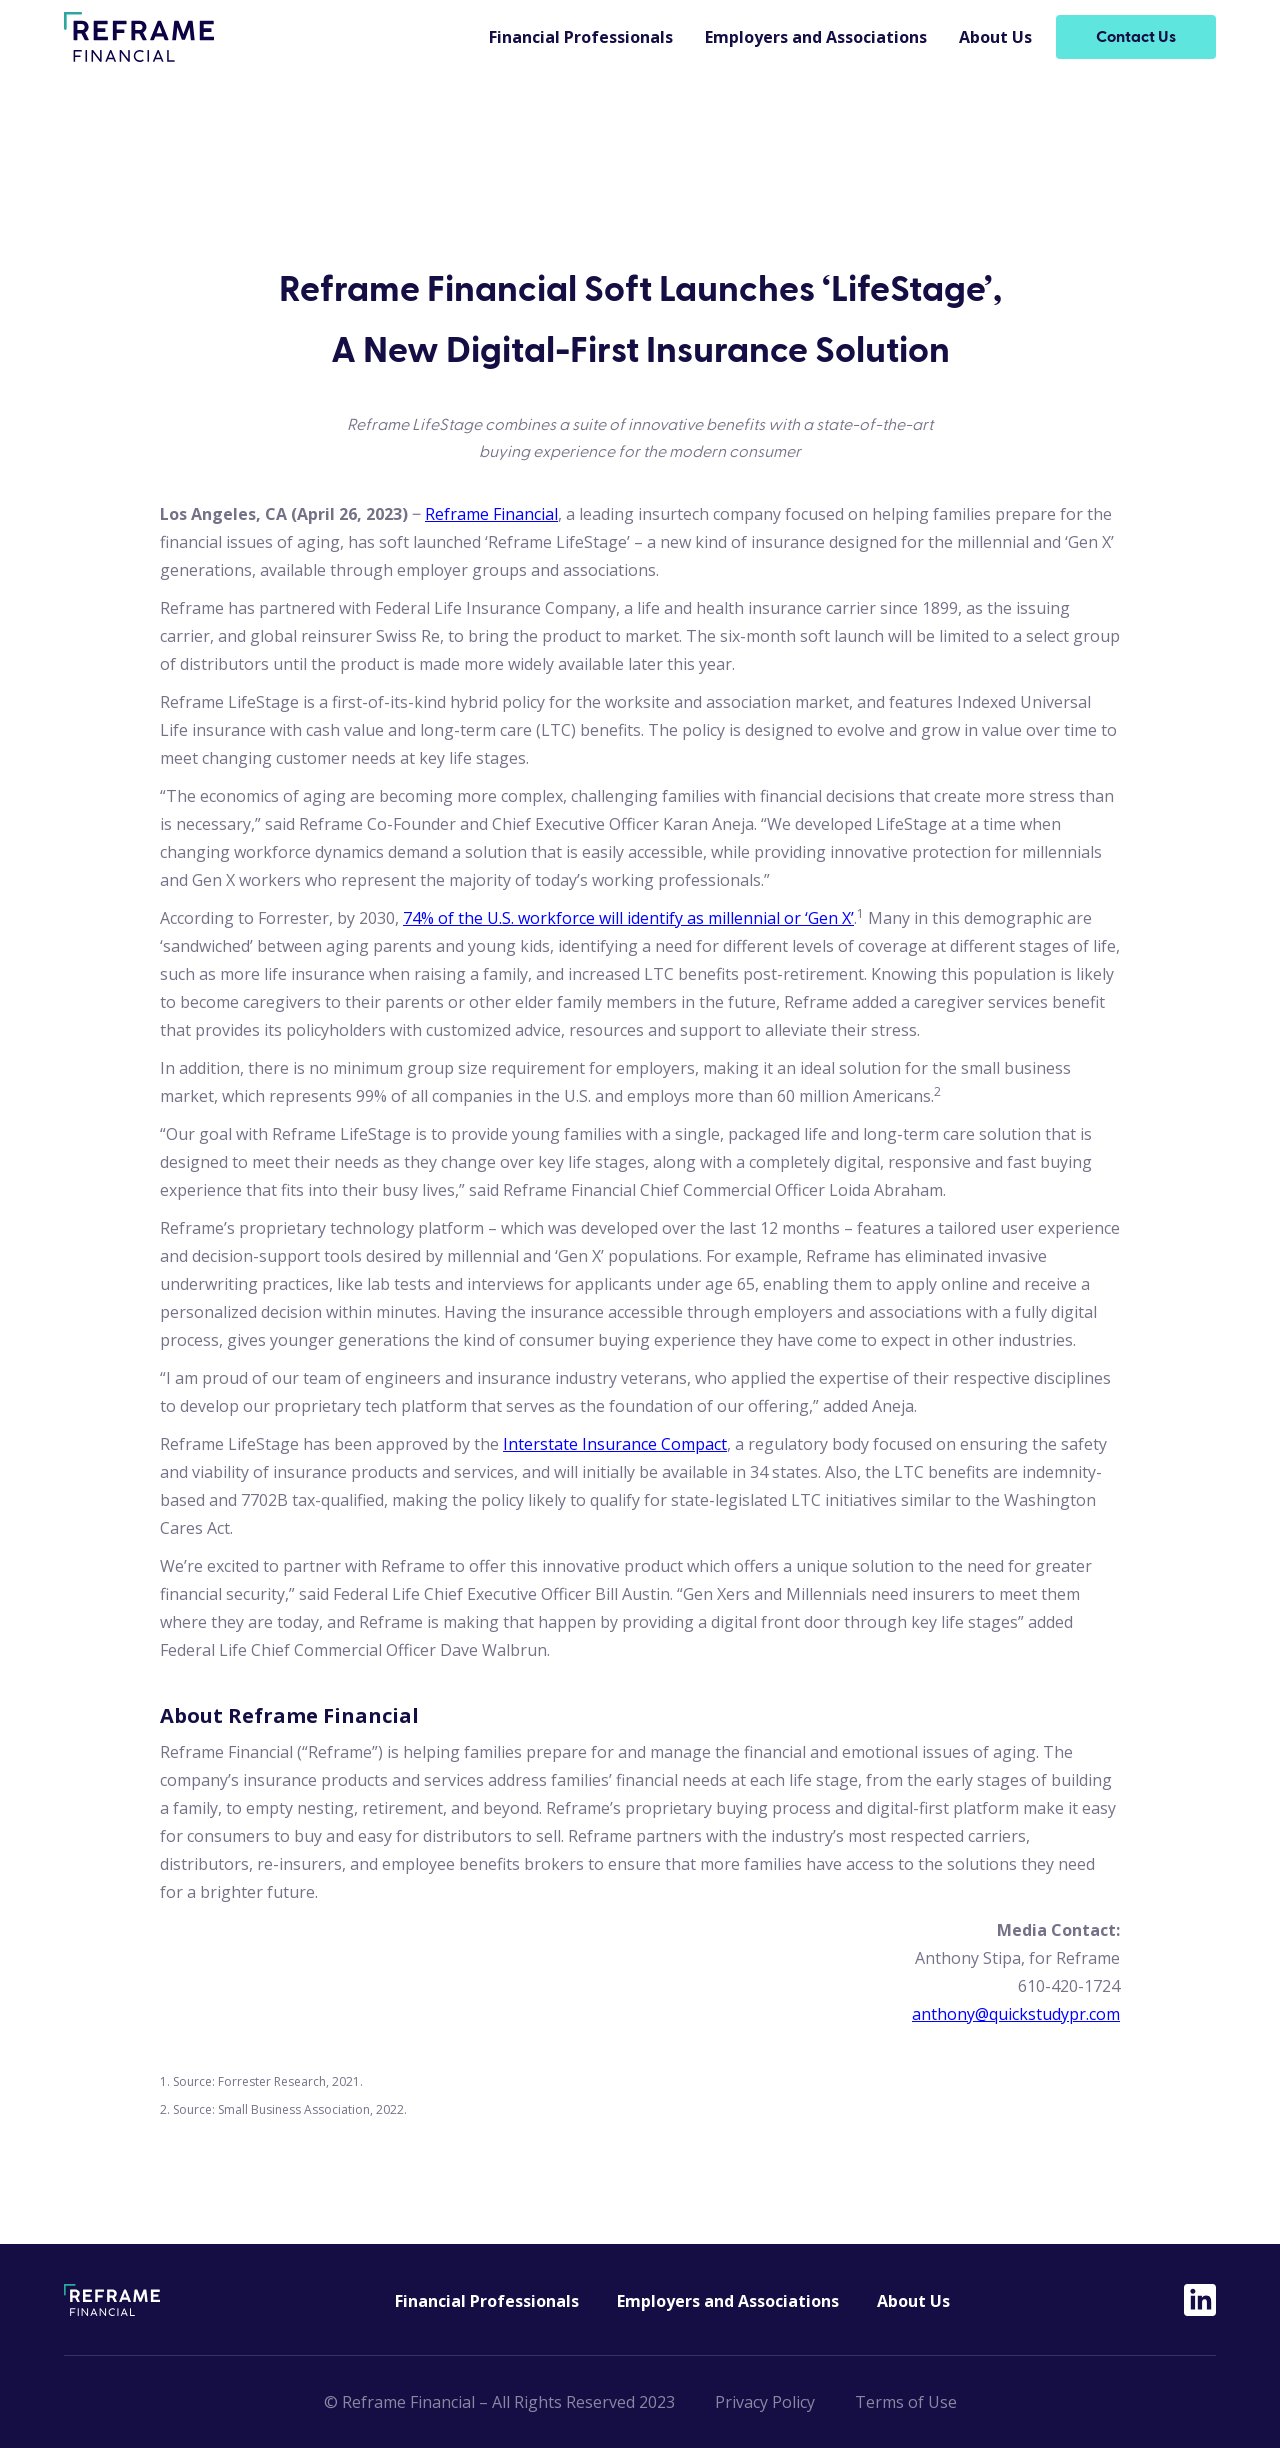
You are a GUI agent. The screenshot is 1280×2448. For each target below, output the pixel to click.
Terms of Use (906, 2402)
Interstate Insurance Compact (615, 1444)
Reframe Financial (491, 514)
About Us (995, 37)
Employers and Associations (816, 37)
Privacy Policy (765, 2402)
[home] (139, 37)
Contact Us (1136, 37)
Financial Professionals (581, 37)
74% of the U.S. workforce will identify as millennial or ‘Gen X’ (628, 918)
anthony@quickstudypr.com (1016, 2014)
